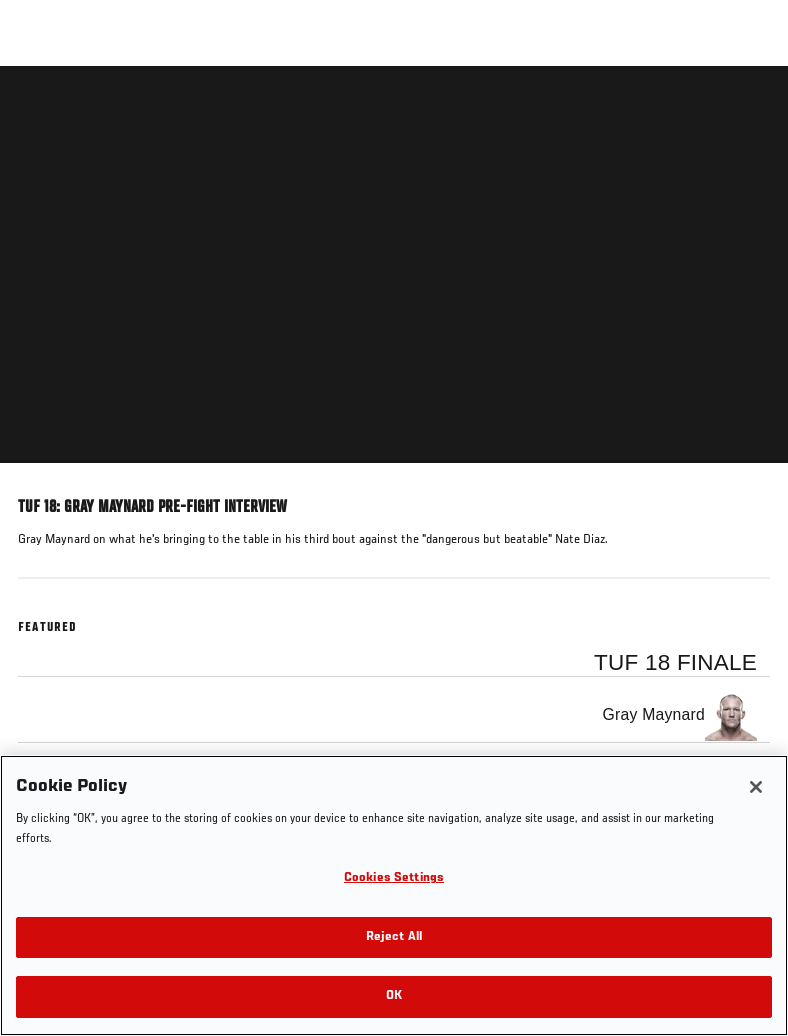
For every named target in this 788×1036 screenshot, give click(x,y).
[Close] (756, 787)
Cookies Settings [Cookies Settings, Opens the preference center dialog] (394, 878)
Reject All (394, 937)
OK (394, 996)
